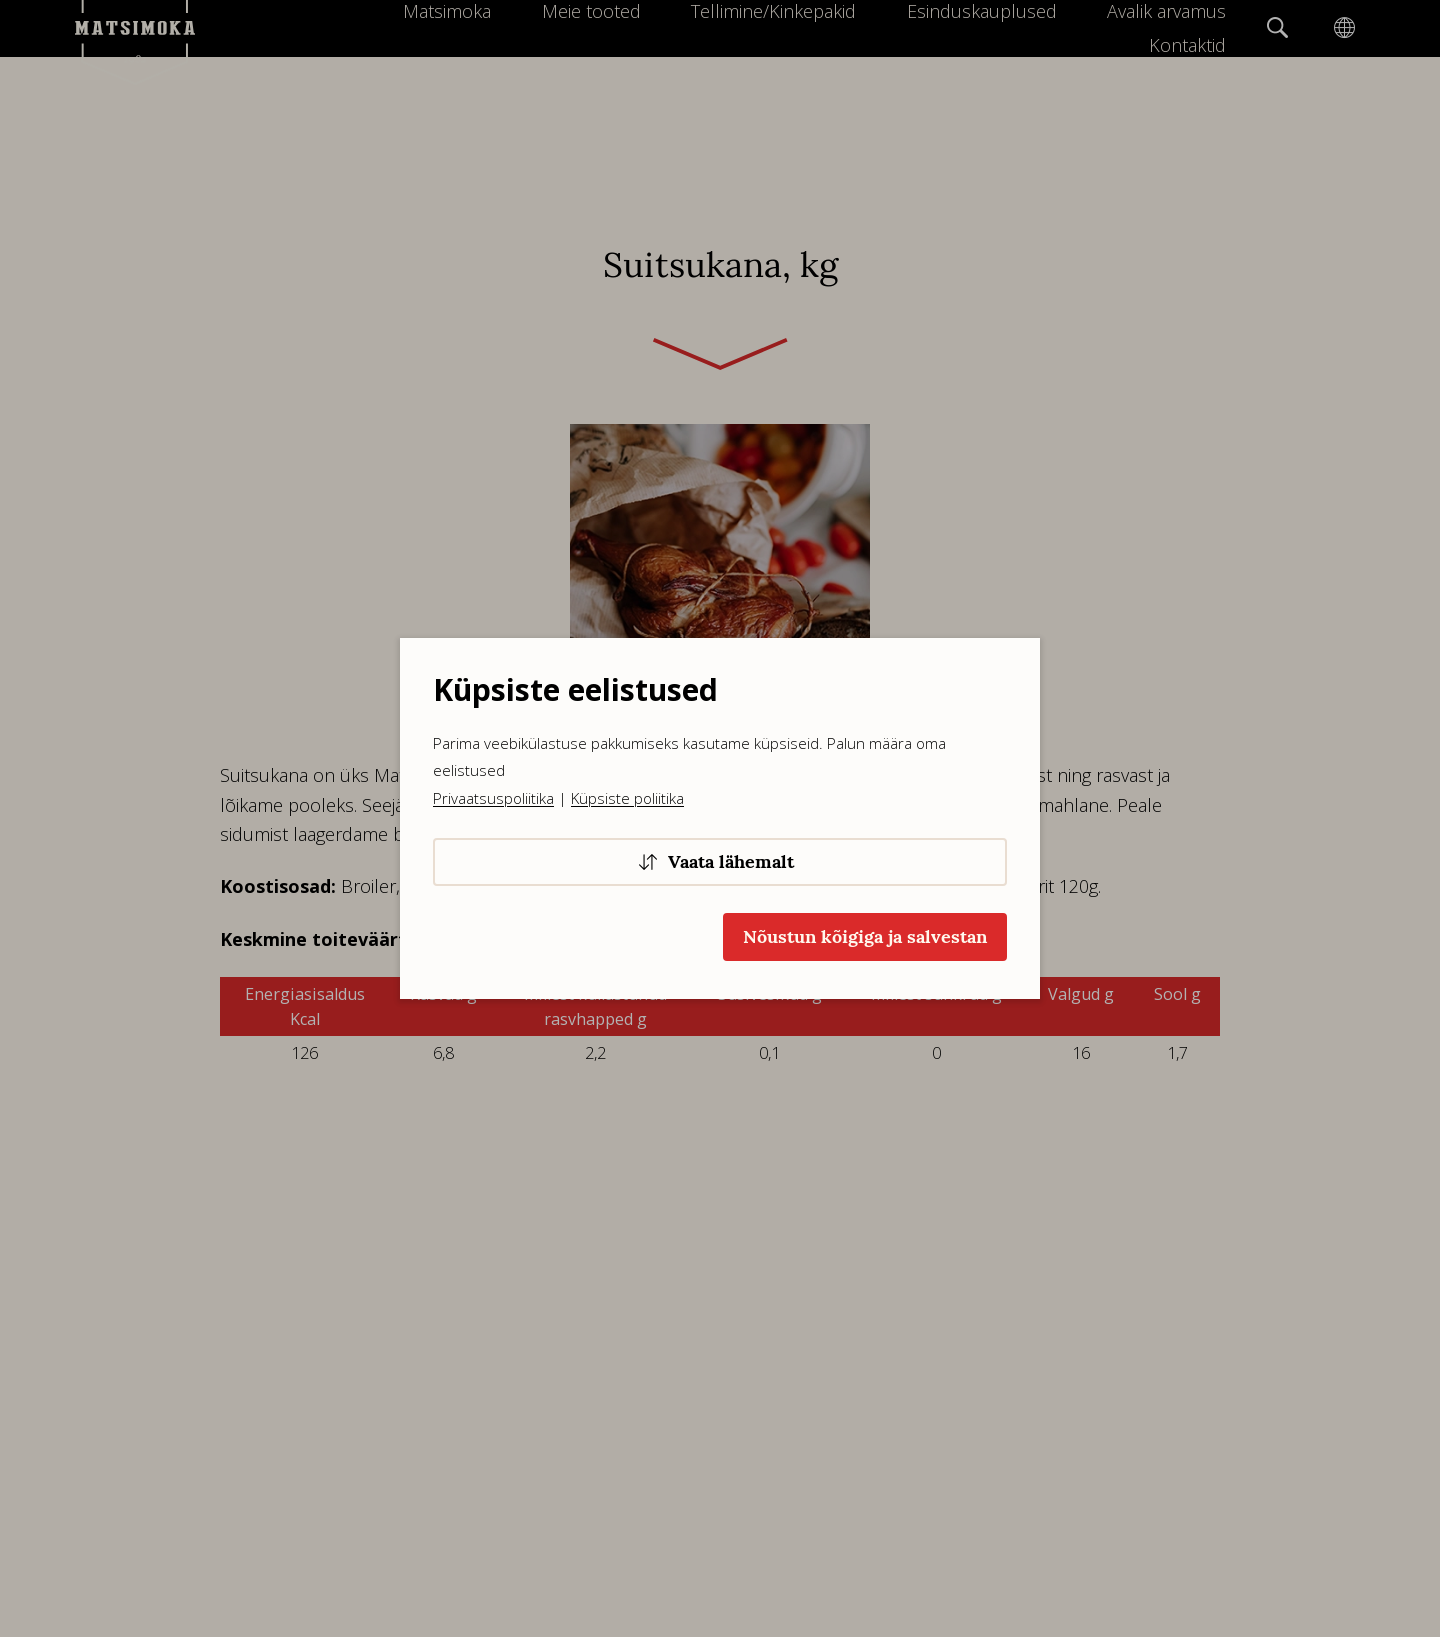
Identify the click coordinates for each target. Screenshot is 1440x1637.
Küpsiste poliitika (627, 798)
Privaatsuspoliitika (493, 798)
